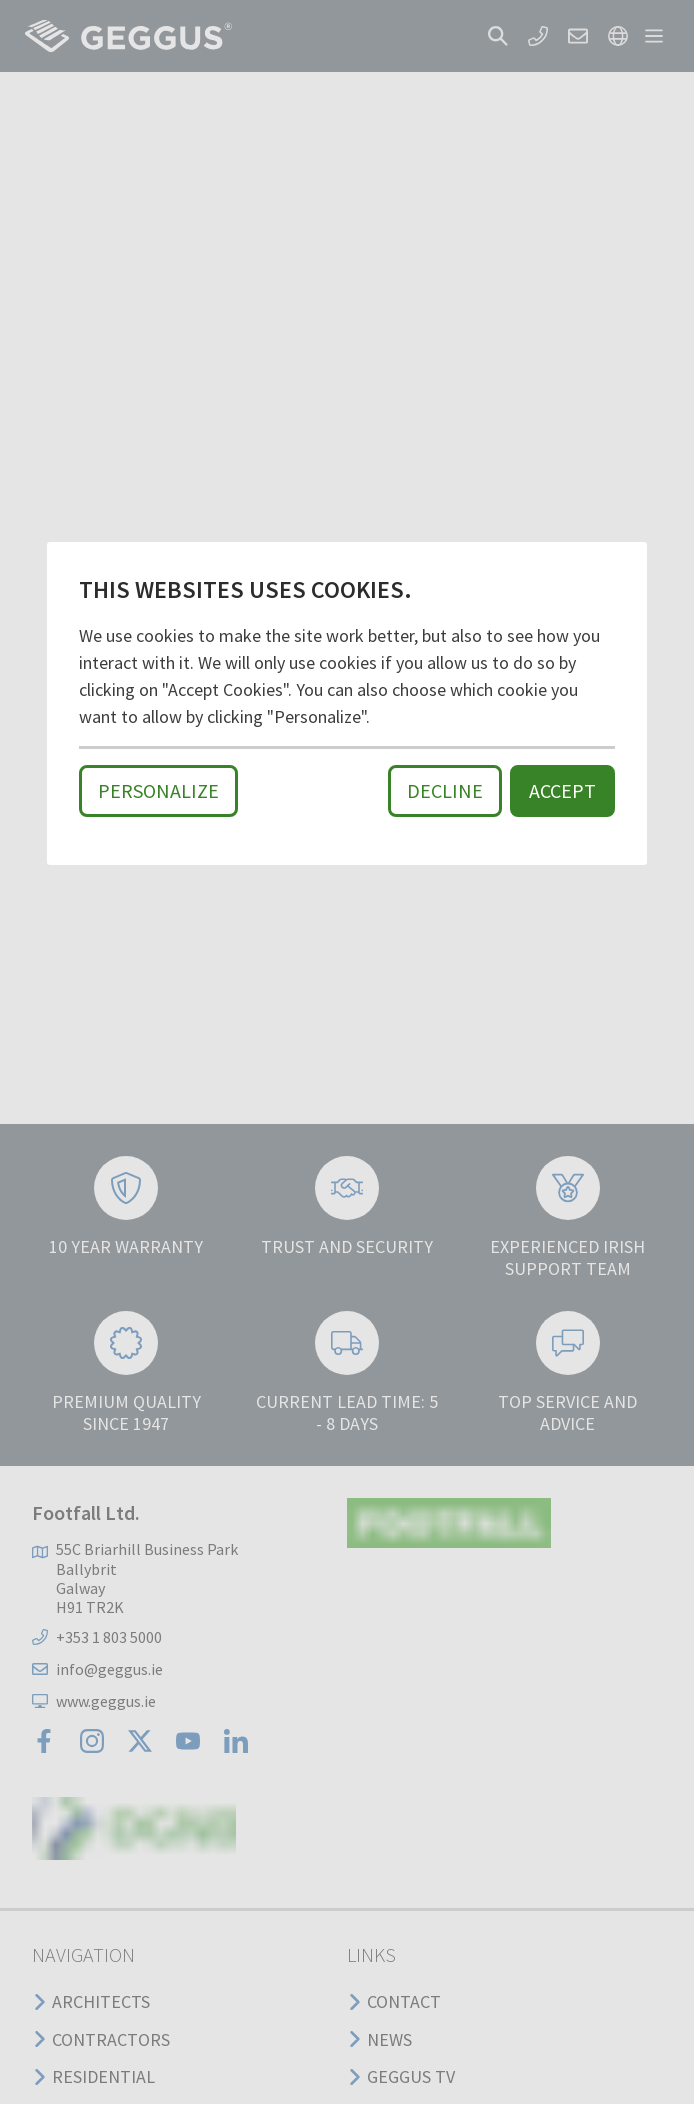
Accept (562, 790)
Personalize (158, 790)
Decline (445, 790)
